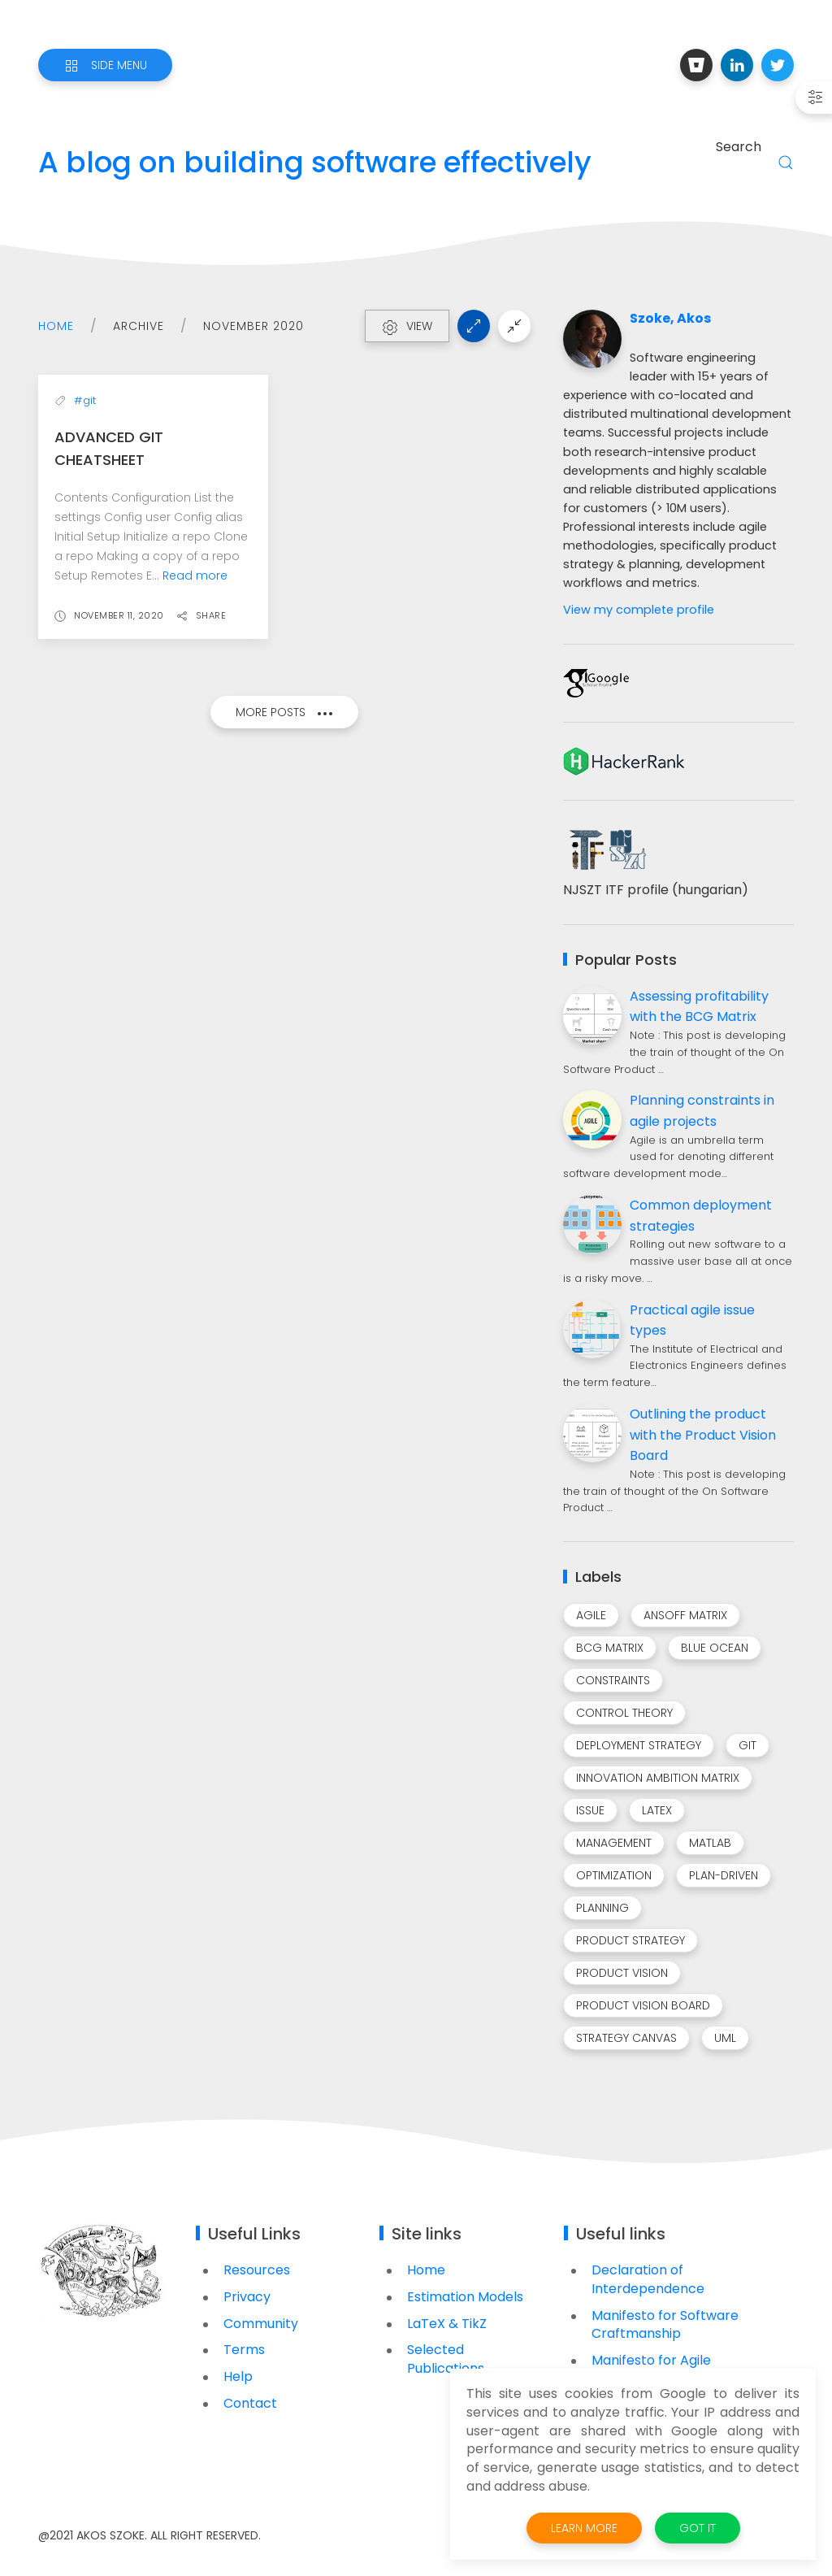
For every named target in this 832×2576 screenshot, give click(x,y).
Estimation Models (465, 2296)
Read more (195, 575)
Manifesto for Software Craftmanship (665, 2325)
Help (238, 2376)
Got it (697, 2528)
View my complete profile (638, 610)
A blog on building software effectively (315, 163)
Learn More (584, 2528)
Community (260, 2323)
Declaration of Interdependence (648, 2279)
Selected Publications (445, 2359)
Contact (250, 2403)
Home (56, 326)
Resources (256, 2270)
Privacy (247, 2296)
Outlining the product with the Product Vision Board (703, 1435)
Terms (244, 2349)
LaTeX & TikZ (447, 2323)
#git (85, 400)
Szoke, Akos (670, 319)
